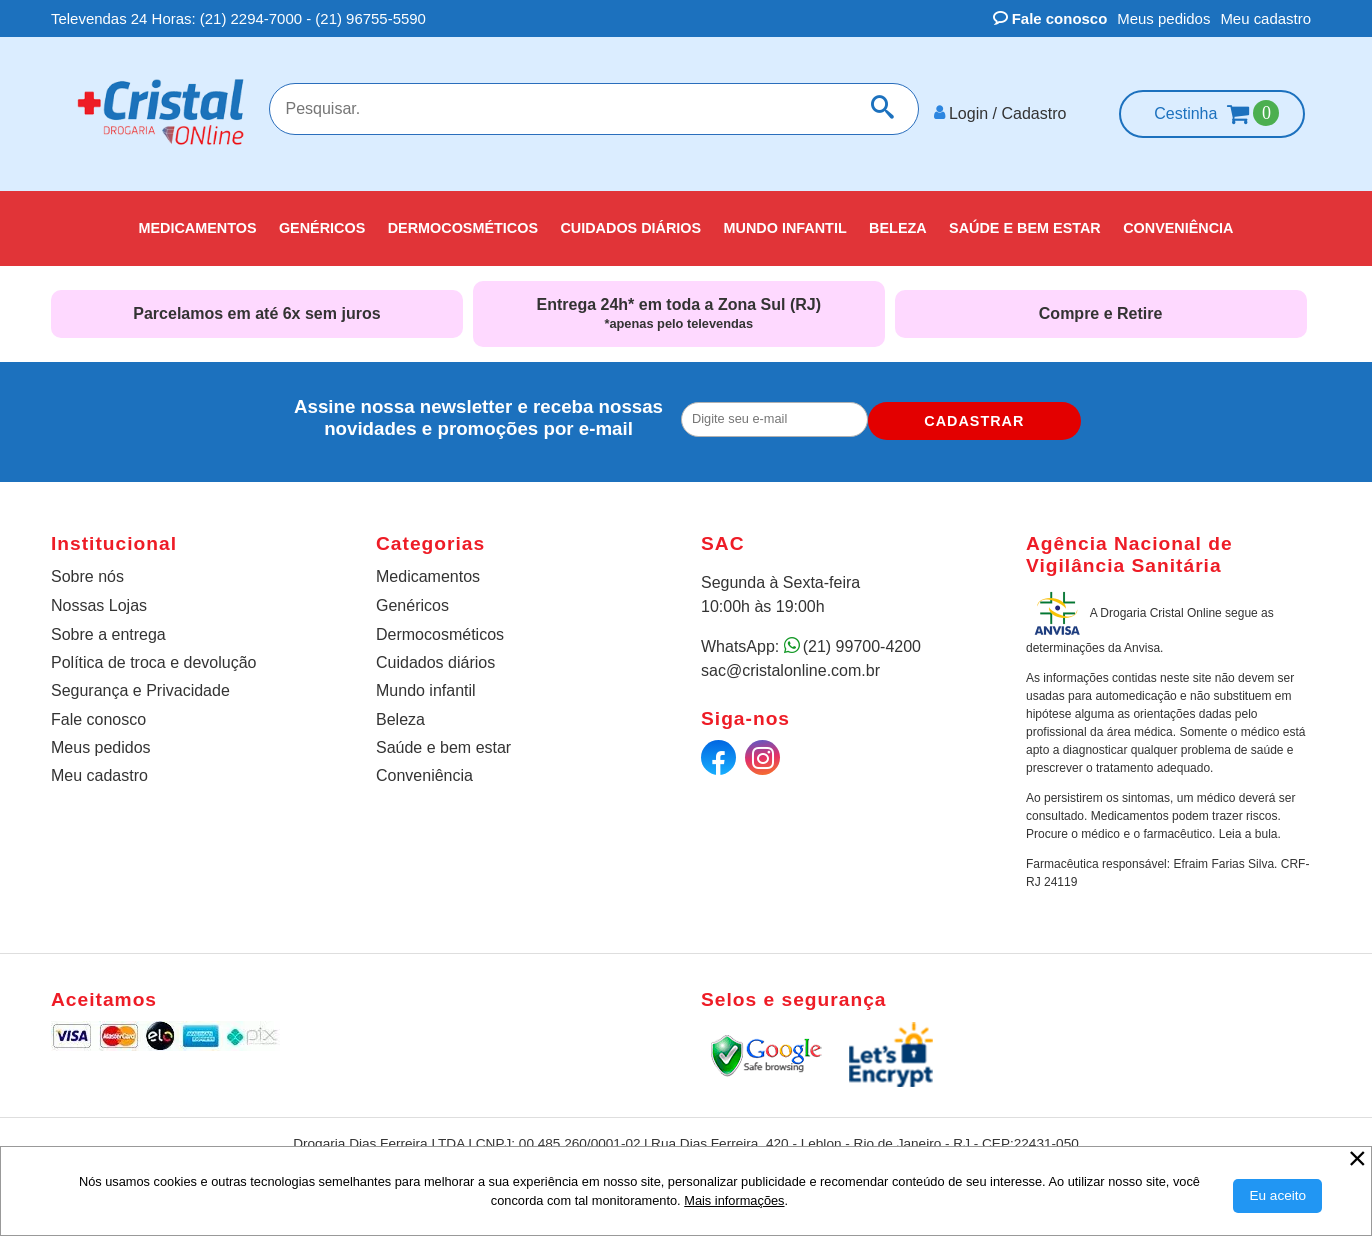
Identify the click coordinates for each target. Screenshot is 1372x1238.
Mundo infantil (426, 682)
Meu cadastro (1265, 18)
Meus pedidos (1163, 18)
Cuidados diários (435, 654)
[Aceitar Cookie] (1277, 1196)
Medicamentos (428, 568)
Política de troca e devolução (153, 654)
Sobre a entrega (108, 626)
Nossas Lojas (99, 597)
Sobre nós (87, 568)
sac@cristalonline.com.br (790, 662)
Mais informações (734, 1200)
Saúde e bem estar (443, 739)
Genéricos (412, 597)
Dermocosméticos (440, 626)
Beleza (400, 711)
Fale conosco (1050, 18)
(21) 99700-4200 (862, 638)
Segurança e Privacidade (140, 682)
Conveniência (424, 767)
